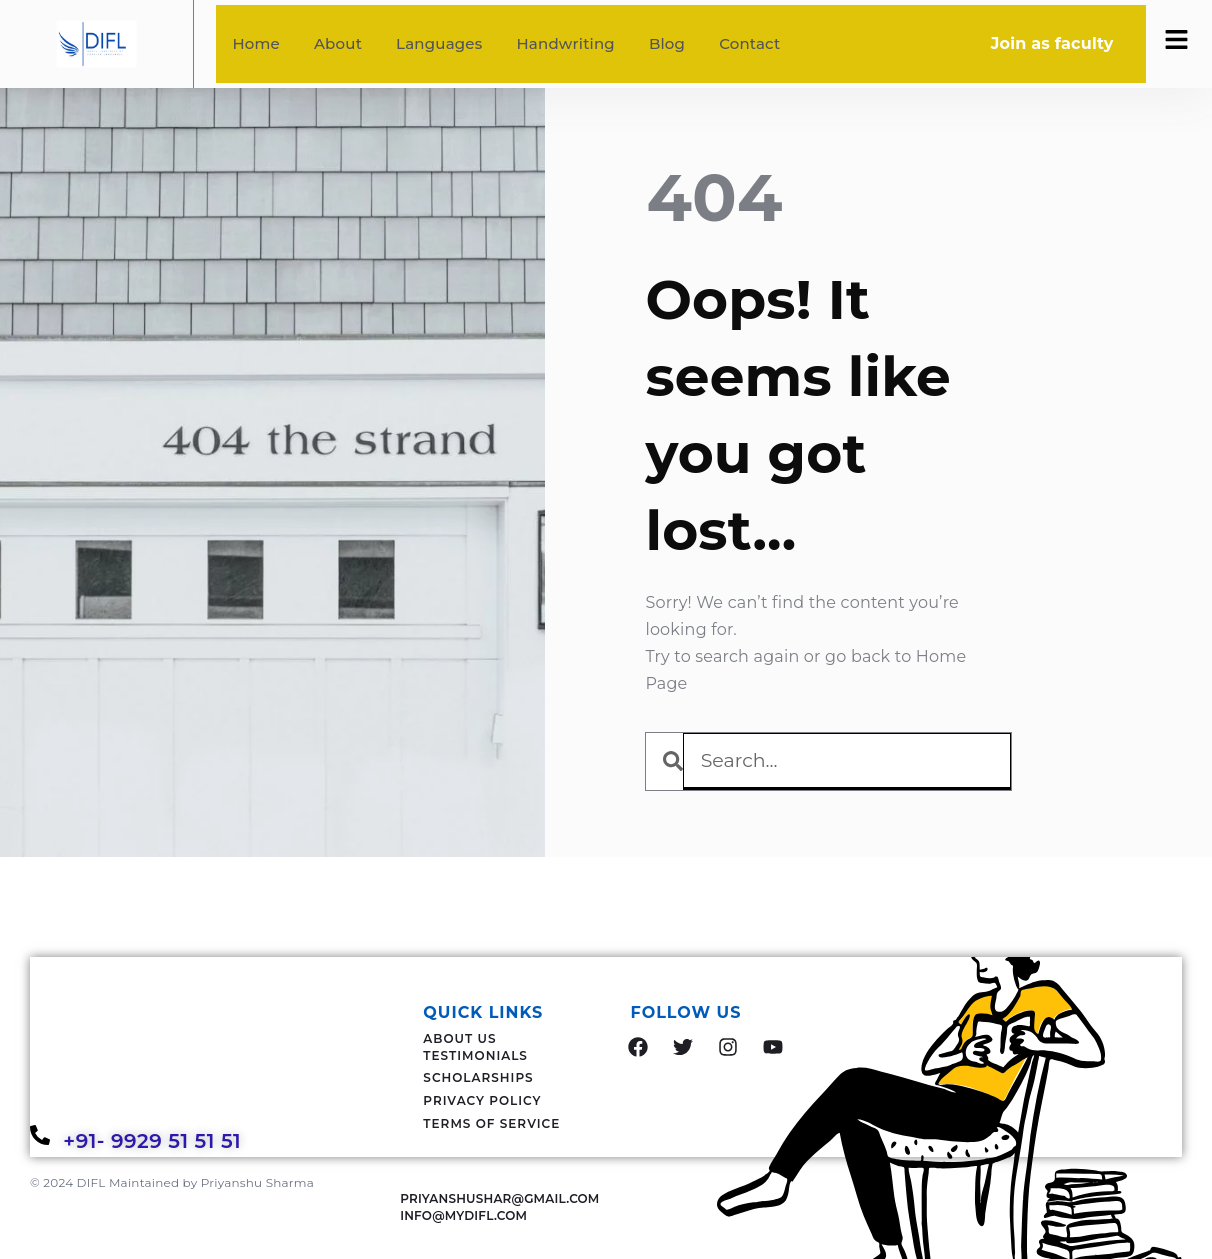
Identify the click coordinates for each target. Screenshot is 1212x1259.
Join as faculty (1052, 43)
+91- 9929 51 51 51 (155, 1141)
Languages (439, 43)
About (338, 43)
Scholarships (478, 1077)
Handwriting (565, 43)
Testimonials (475, 1055)
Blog (667, 43)
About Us (459, 1038)
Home (256, 43)
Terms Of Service (491, 1123)
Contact (749, 43)
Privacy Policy (482, 1100)
